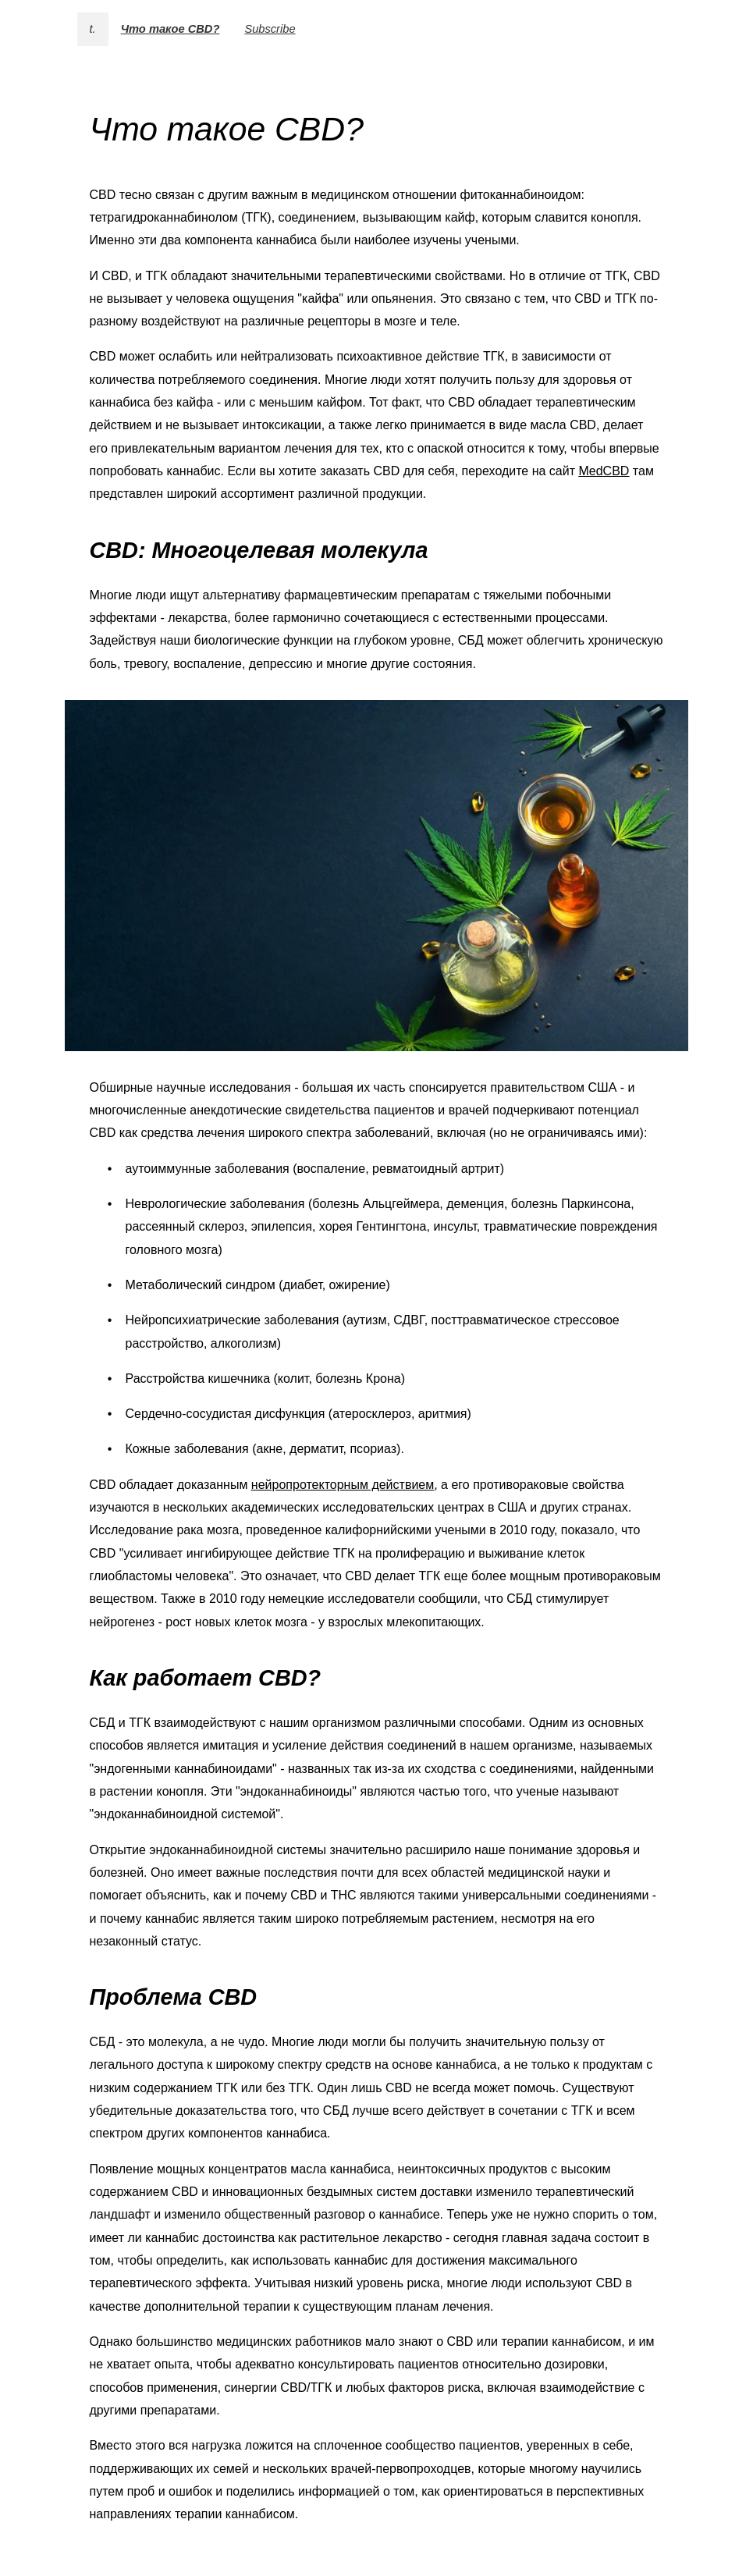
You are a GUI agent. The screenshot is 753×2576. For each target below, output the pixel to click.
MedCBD (603, 471)
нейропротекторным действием (342, 1484)
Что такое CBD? (170, 29)
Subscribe (269, 29)
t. (93, 29)
